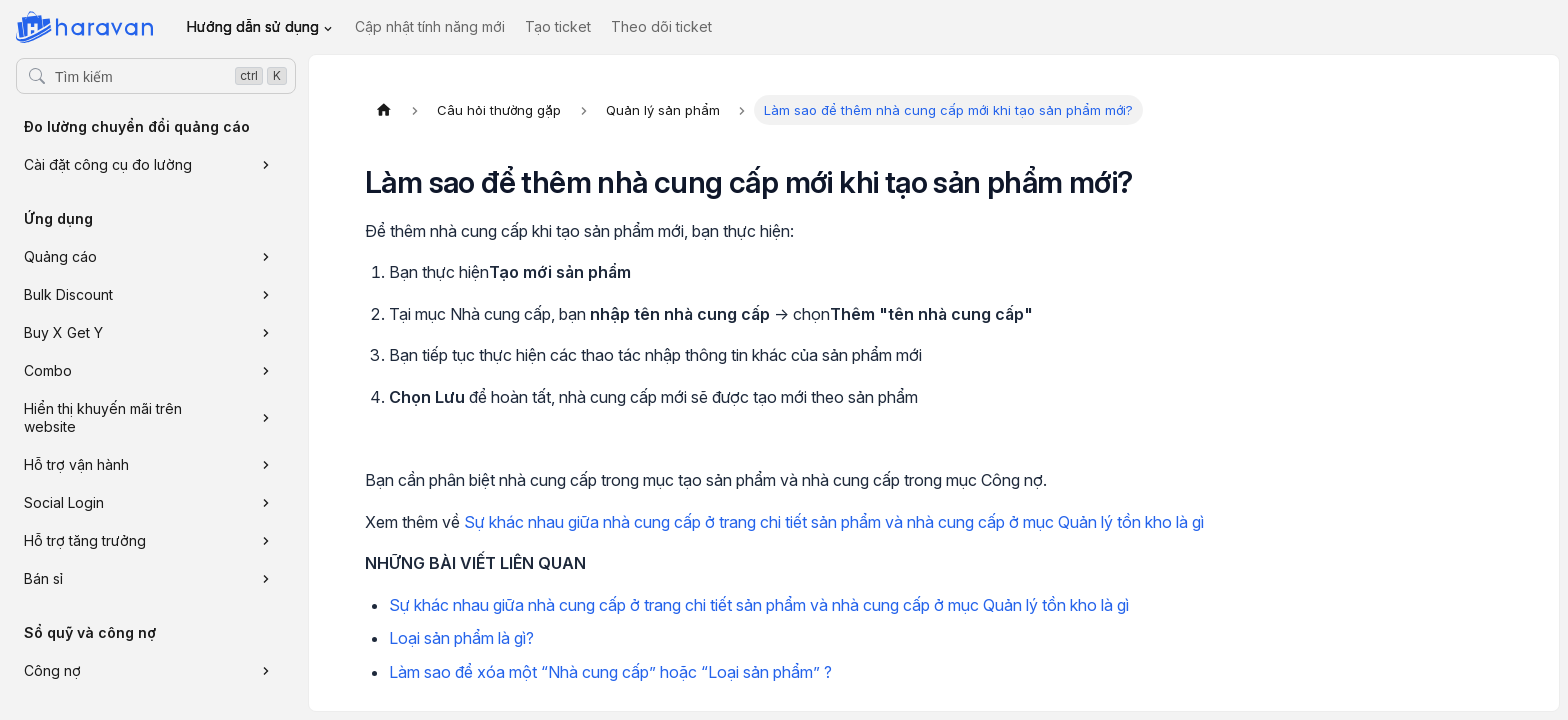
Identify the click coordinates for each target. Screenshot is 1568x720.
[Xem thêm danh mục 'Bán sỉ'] (266, 579)
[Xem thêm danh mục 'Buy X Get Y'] (266, 333)
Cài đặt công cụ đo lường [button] (108, 164)
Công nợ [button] (52, 670)
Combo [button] (48, 370)
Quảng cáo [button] (60, 256)
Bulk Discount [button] (68, 294)
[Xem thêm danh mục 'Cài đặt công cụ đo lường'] (266, 165)
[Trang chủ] (384, 110)
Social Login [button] (64, 502)
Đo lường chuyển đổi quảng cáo (137, 126)
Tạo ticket (558, 26)
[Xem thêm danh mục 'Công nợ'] (266, 671)
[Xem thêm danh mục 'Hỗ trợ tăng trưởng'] (266, 541)
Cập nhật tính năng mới (430, 26)
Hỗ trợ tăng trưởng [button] (85, 540)
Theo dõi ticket (661, 26)
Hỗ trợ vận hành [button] (76, 464)
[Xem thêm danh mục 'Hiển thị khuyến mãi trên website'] (266, 418)
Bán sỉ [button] (43, 578)
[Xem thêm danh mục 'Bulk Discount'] (266, 295)
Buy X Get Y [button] (63, 332)
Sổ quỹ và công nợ (90, 632)
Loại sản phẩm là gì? (461, 638)
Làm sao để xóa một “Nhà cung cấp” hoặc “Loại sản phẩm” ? (610, 672)
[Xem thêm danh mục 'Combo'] (266, 371)
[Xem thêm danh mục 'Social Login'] (266, 503)
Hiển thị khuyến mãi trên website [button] (103, 417)
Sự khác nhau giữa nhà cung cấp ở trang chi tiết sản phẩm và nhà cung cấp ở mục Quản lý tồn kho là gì (834, 522)
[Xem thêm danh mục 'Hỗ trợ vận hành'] (266, 465)
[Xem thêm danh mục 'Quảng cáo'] (266, 257)
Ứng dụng (58, 218)
